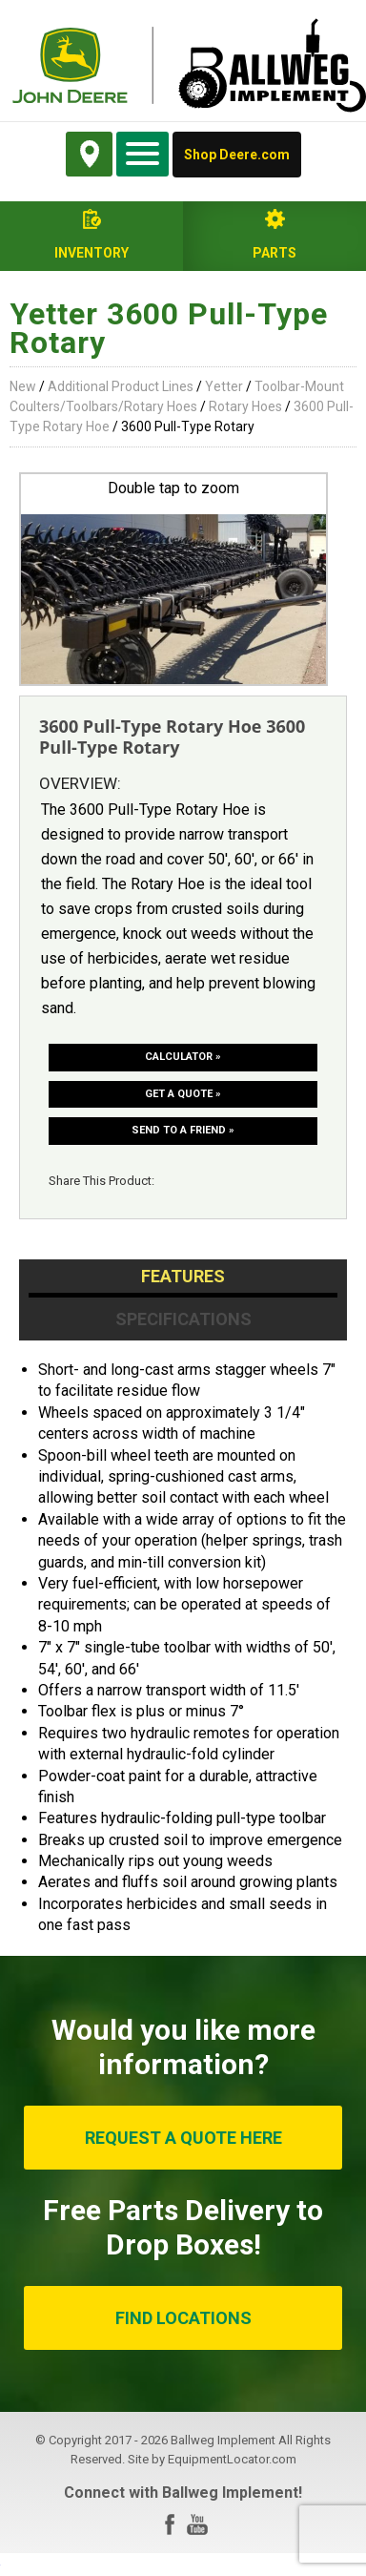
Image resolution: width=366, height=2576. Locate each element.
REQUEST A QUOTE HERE (183, 2138)
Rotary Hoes (245, 406)
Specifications (183, 1319)
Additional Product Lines (120, 386)
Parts (274, 252)
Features (183, 1276)
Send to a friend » (183, 1130)
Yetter (224, 386)
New (23, 386)
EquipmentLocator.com (232, 2459)
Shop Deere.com (237, 154)
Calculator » (183, 1056)
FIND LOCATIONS (183, 2318)
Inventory (91, 252)
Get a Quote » (183, 1094)
